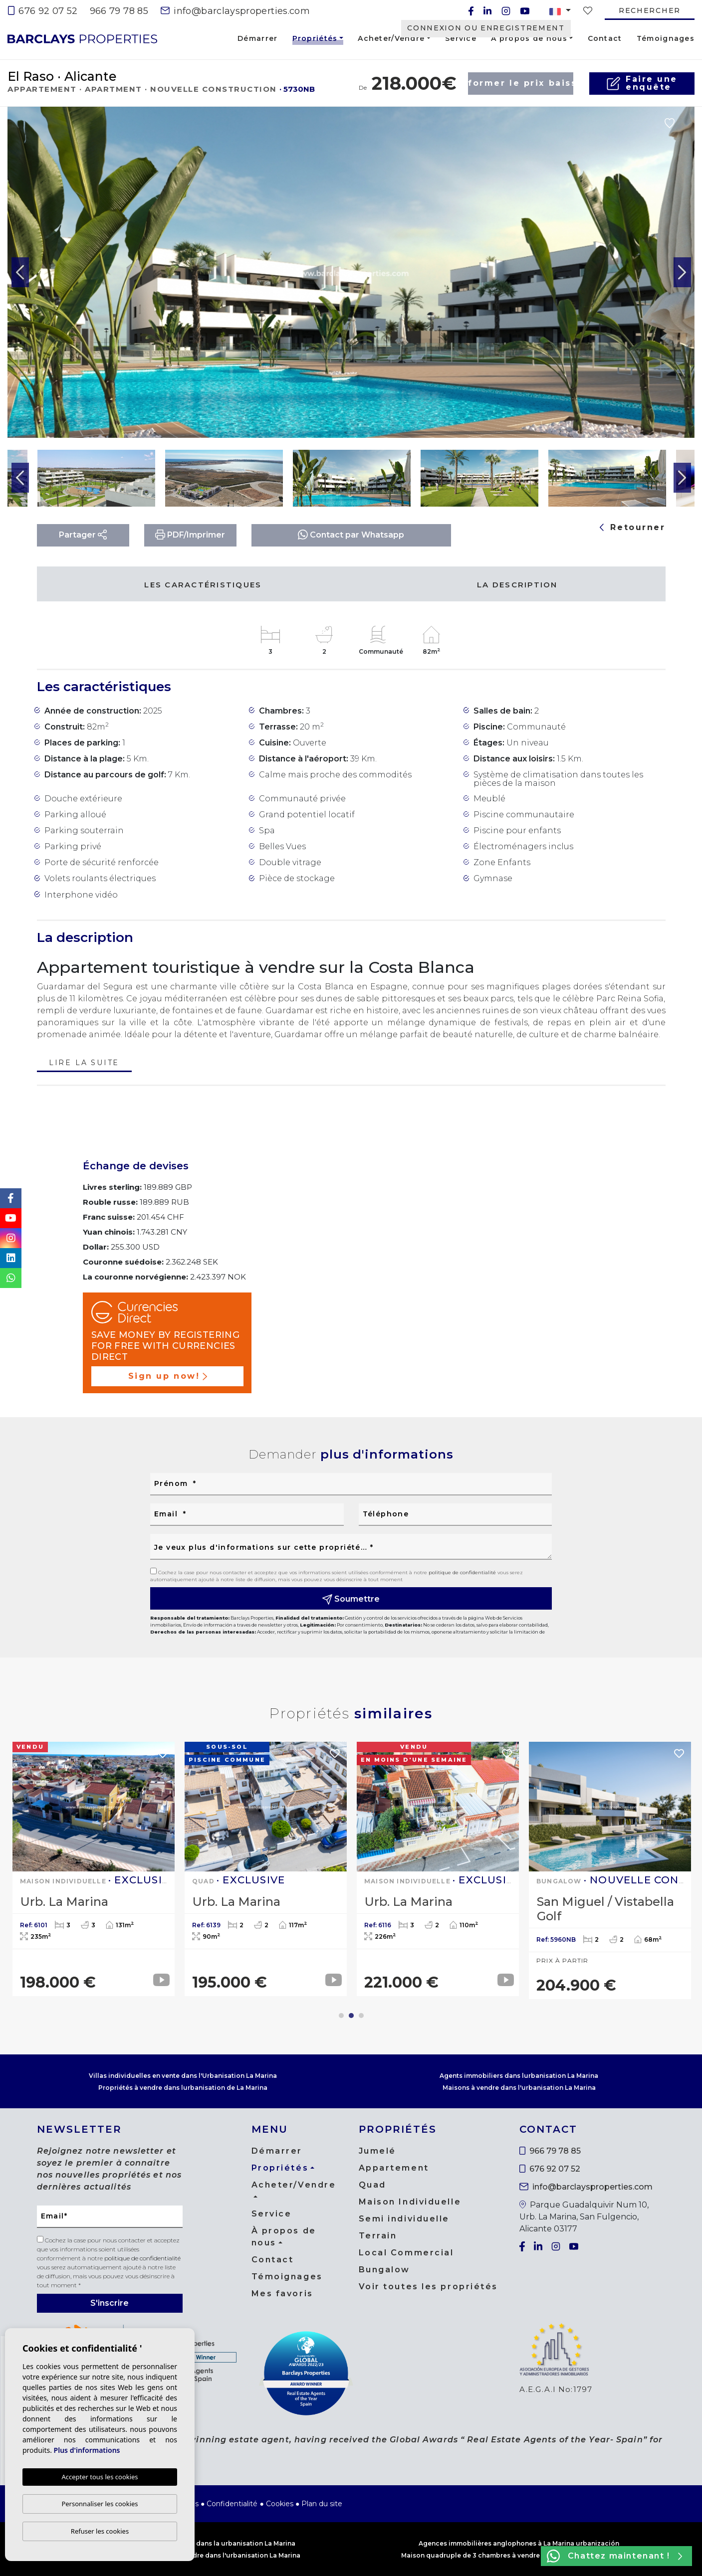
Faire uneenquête (642, 83)
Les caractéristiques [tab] (202, 584)
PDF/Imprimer (190, 535)
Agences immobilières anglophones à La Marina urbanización (519, 2543)
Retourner (633, 527)
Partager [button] (83, 535)
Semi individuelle (404, 2218)
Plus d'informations (87, 2450)
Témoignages (666, 38)
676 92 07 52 (43, 10)
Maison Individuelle (410, 2202)
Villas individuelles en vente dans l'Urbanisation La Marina (183, 2075)
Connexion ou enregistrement (485, 27)
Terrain (378, 2235)
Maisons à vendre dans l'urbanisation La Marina (519, 2087)
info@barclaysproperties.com (235, 10)
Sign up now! (167, 1376)
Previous (19, 272)
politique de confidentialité (463, 1572)
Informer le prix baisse (520, 83)
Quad (372, 2185)
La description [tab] (517, 584)
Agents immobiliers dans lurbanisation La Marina (519, 2075)
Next (682, 272)
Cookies (279, 2503)
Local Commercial (406, 2252)
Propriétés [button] (315, 40)
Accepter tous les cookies (99, 2477)
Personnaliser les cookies (99, 2503)
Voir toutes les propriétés (428, 2286)
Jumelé (377, 2151)
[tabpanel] (93, 1869)
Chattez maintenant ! (614, 2556)
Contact (605, 38)
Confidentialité (232, 2503)
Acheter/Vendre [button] (391, 38)
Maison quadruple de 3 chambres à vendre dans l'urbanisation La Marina (519, 2555)
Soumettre (351, 1599)
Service (460, 38)
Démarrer (257, 38)
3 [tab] (361, 2015)
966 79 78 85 (119, 10)
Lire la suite (84, 1063)
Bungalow (384, 2269)
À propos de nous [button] (529, 38)
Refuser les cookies (100, 2531)
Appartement (394, 2168)
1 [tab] (341, 2015)
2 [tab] (351, 2015)
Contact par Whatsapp (351, 534)
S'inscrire (109, 2303)
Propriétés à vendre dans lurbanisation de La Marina (182, 2087)
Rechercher (650, 10)
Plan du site (321, 2503)
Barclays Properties (82, 39)
